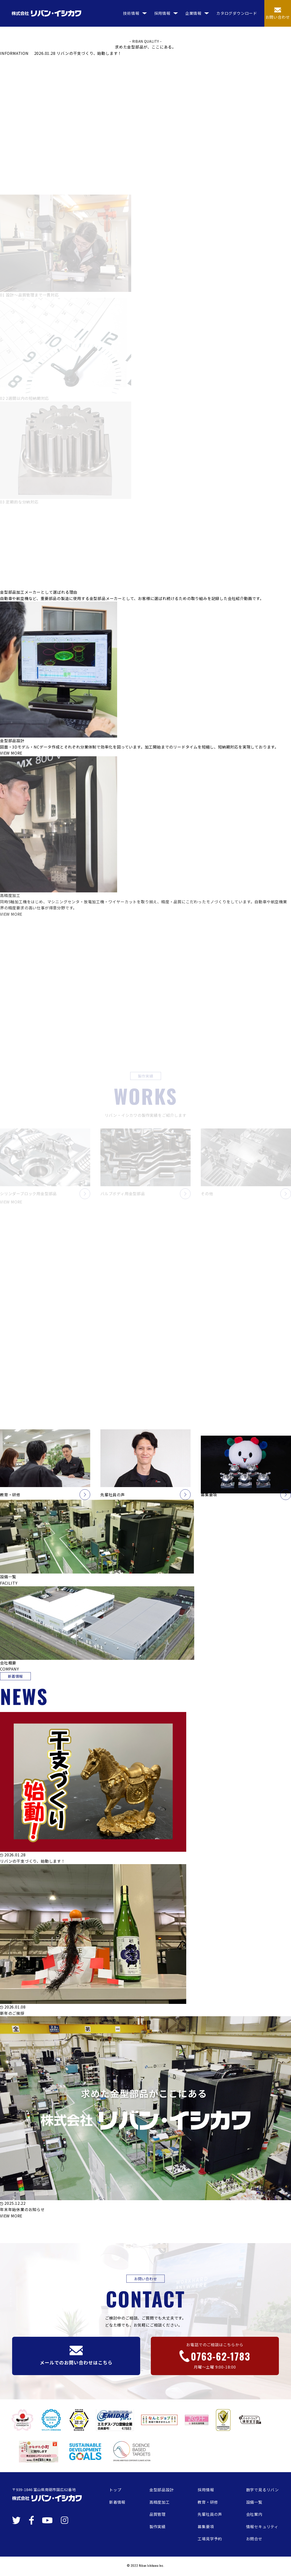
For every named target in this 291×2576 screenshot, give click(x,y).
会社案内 (254, 2514)
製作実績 (157, 2526)
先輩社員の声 (210, 2514)
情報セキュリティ (262, 2526)
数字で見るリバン (262, 2490)
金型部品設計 (161, 2490)
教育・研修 (208, 2502)
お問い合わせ (278, 14)
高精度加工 (159, 2502)
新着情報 (117, 2502)
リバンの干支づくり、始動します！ (61, 53)
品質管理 (157, 2514)
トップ (115, 2490)
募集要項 (206, 2526)
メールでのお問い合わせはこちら (76, 2356)
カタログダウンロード (236, 13)
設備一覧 (254, 2502)
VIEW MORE (11, 2216)
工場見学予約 (210, 2539)
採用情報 (206, 2490)
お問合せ (254, 2539)
